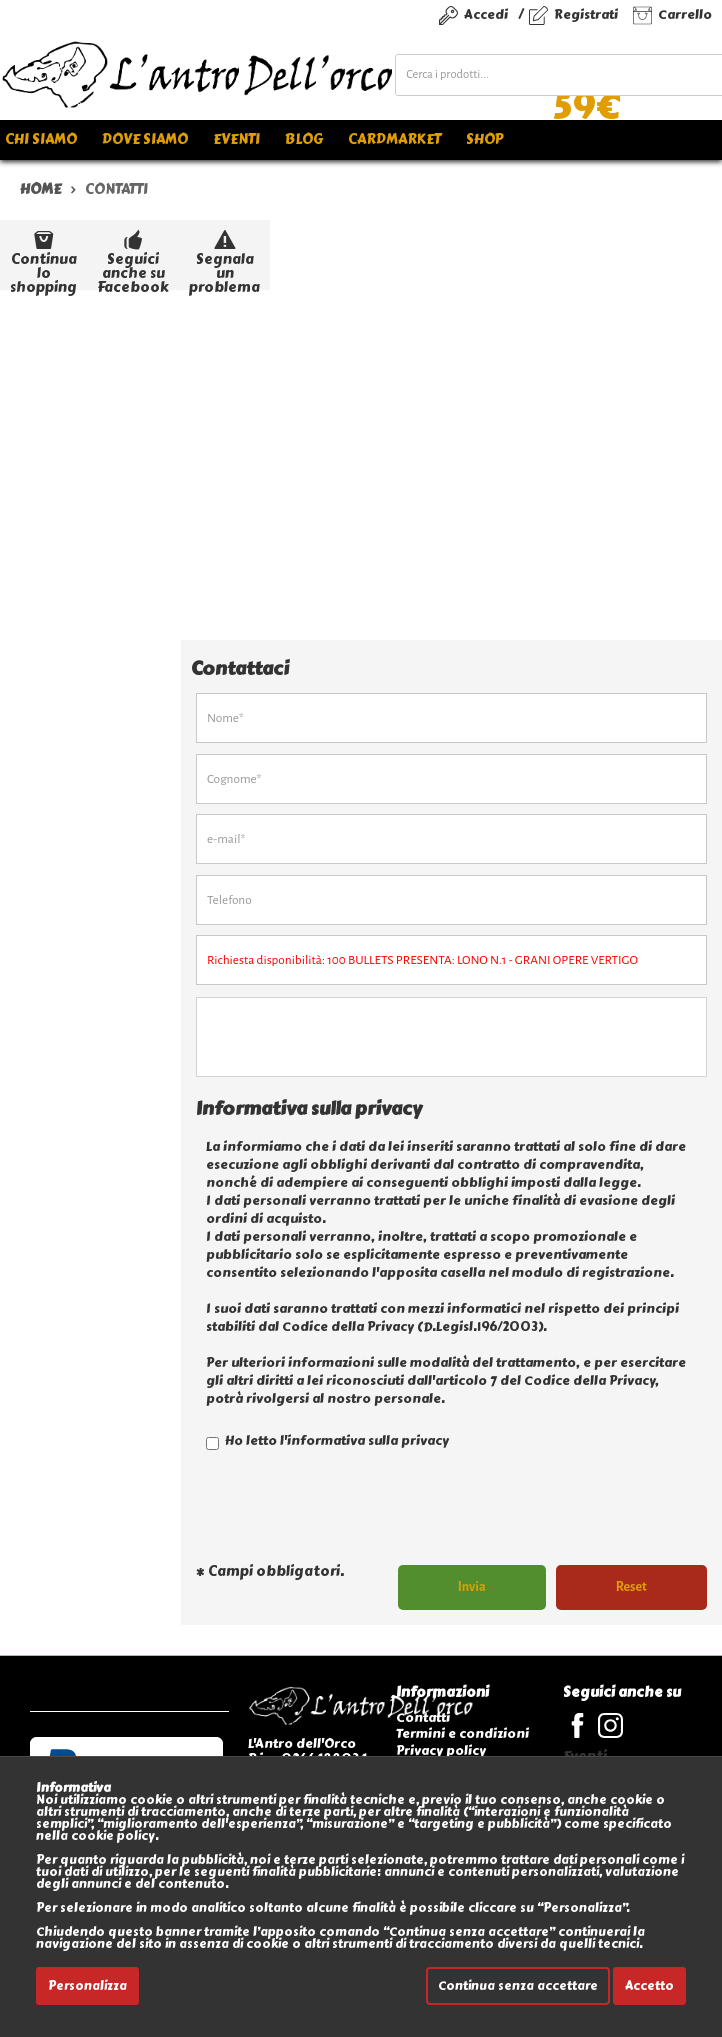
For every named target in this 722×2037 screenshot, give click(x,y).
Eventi (236, 139)
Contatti (423, 1717)
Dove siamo (145, 139)
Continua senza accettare (518, 1986)
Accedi (486, 14)
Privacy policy (441, 1750)
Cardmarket (394, 139)
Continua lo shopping (43, 257)
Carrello (685, 14)
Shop (484, 139)
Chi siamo (41, 139)
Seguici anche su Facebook (133, 257)
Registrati (586, 14)
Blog (304, 139)
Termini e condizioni (462, 1733)
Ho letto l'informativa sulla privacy (327, 1440)
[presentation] (348, 1515)
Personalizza (87, 1986)
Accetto (649, 1986)
